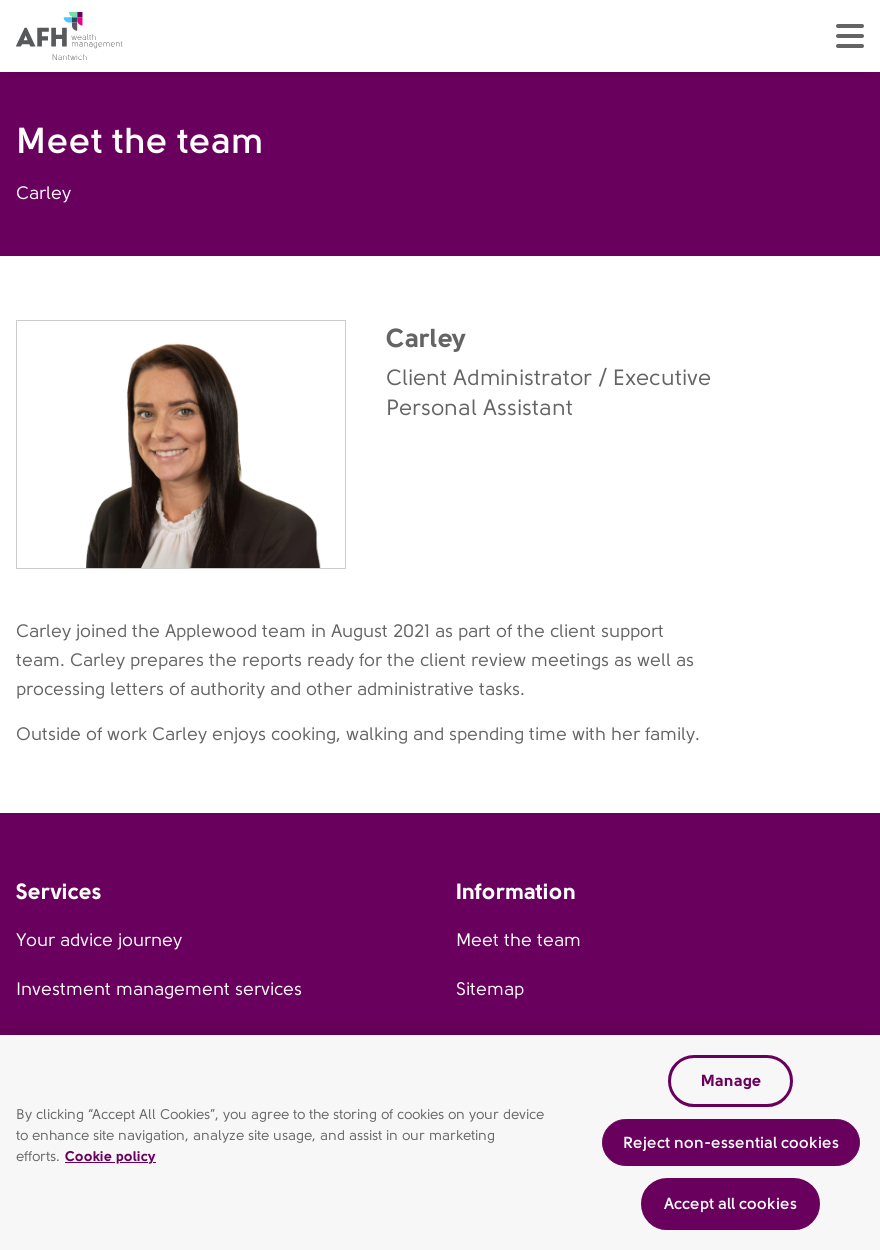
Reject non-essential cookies (731, 1145)
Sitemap (490, 989)
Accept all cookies (730, 1206)
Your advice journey (99, 940)
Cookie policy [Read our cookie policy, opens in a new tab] (110, 1159)
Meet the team (518, 940)
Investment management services (159, 989)
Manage (731, 1083)
